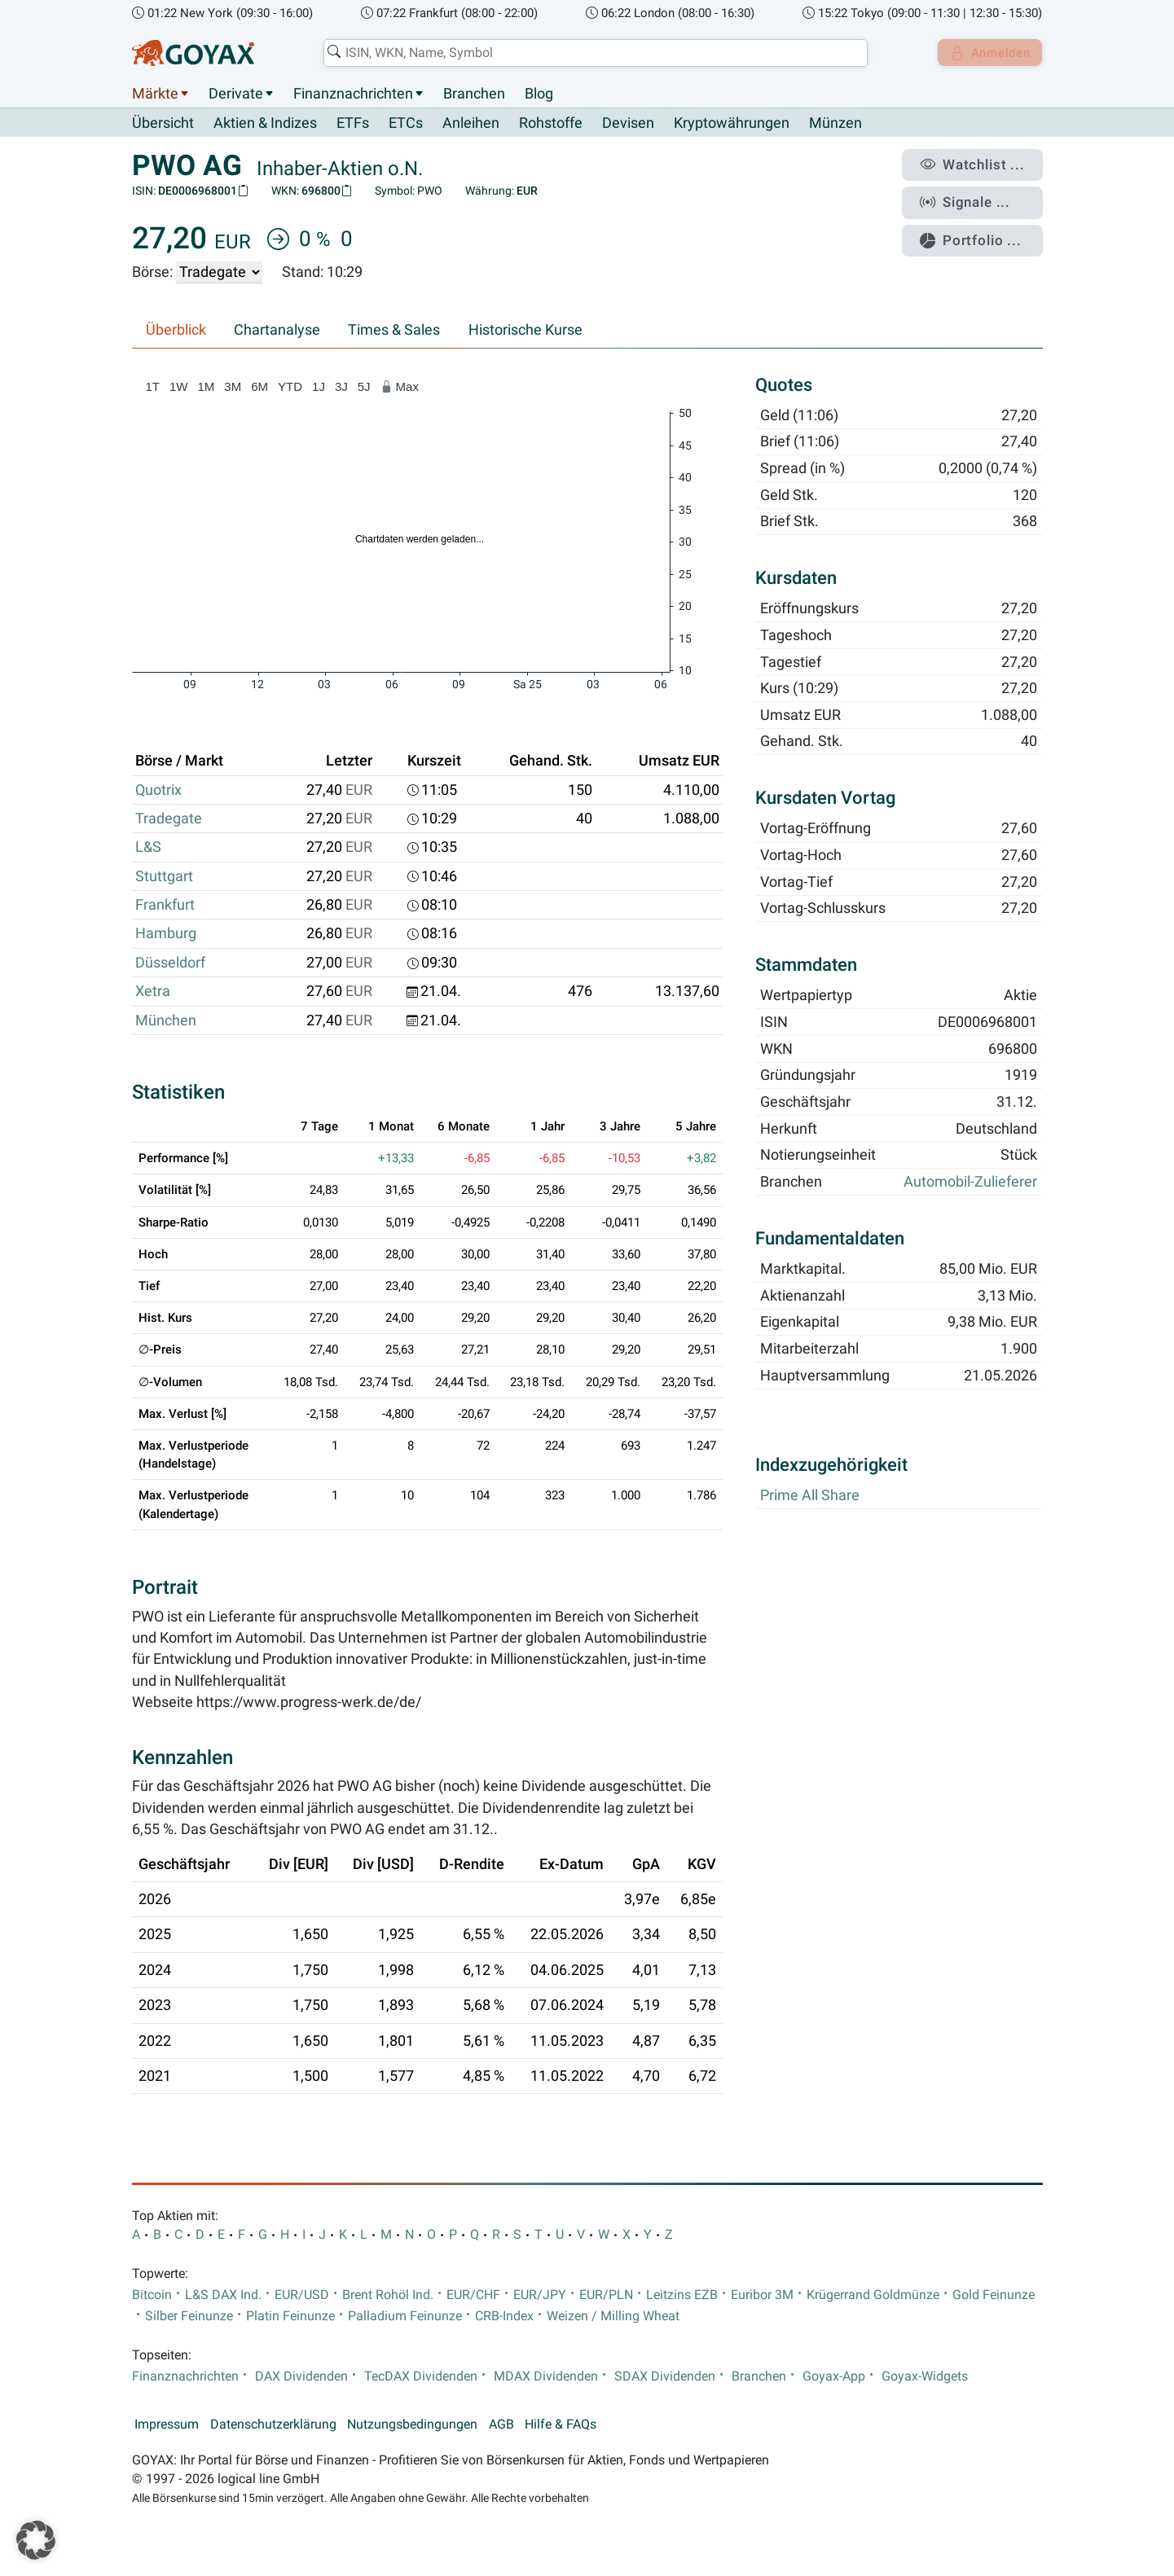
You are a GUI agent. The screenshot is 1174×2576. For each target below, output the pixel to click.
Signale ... (973, 198)
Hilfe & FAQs (560, 2425)
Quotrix (158, 790)
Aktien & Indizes (265, 124)
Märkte (155, 94)
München (165, 1020)
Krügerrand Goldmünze (873, 2295)
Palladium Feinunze (405, 2317)
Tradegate (168, 819)
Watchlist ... (979, 164)
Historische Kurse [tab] (525, 331)
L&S (148, 848)
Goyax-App (833, 2376)
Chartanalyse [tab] (277, 331)
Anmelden (986, 53)
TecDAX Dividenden (420, 2376)
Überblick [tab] (176, 331)
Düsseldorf (170, 962)
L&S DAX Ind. (223, 2295)
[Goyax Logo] (193, 53)
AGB (501, 2425)
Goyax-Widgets (925, 2376)
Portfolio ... (978, 232)
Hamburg (165, 934)
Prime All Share (810, 1495)
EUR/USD (302, 2295)
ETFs (352, 124)
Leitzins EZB (682, 2295)
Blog (539, 94)
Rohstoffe (551, 124)
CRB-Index (504, 2317)
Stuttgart (164, 876)
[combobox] (592, 53)
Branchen (474, 94)
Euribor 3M (762, 2295)
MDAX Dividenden (546, 2376)
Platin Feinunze (290, 2317)
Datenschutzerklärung (273, 2425)
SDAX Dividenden (664, 2376)
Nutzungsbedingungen (412, 2425)
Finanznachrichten (353, 94)
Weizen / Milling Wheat (613, 2317)
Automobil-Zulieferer (970, 1182)
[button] (36, 2540)
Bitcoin (152, 2295)
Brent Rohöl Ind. (387, 2295)
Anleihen (470, 124)
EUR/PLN (606, 2295)
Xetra (152, 992)
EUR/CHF (473, 2295)
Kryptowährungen (731, 124)
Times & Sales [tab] (394, 331)
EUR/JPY (539, 2295)
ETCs (406, 124)
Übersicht (163, 123)
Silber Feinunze (189, 2317)
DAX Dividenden (301, 2376)
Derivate (236, 94)
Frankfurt (165, 905)
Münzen (835, 124)
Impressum (166, 2425)
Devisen (628, 124)
